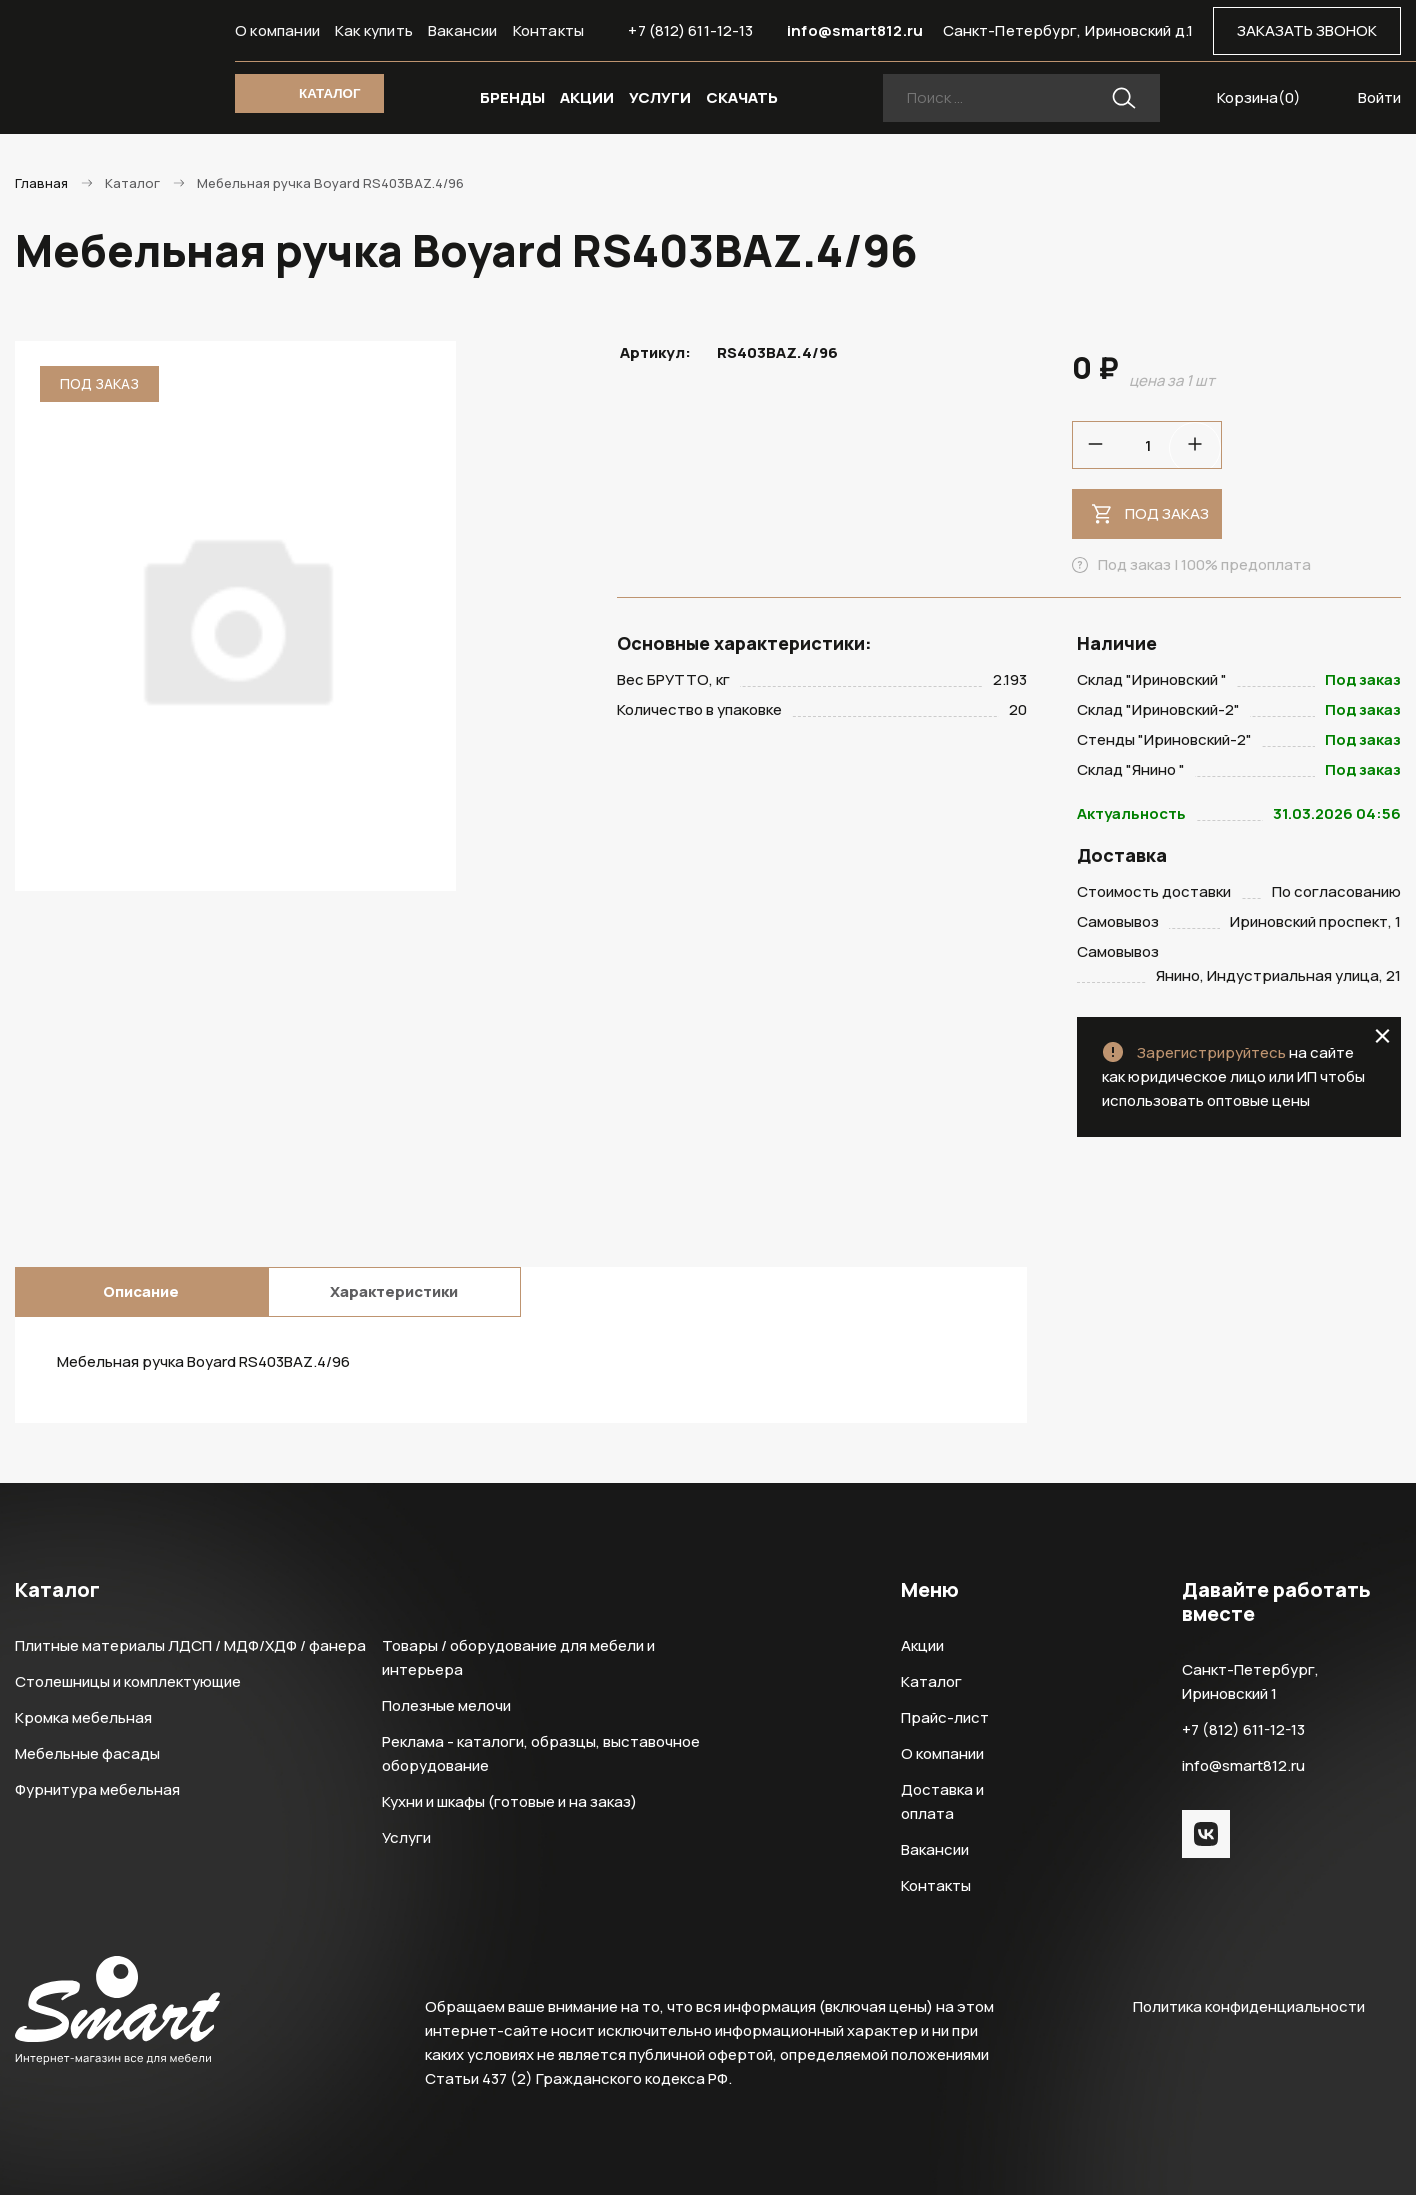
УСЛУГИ (660, 97)
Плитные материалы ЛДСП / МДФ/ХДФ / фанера (190, 1651)
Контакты (549, 30)
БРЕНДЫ (512, 97)
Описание (141, 1297)
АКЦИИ (587, 97)
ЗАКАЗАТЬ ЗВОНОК (1307, 30)
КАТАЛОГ (329, 93)
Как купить (374, 30)
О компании (277, 30)
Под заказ (1167, 513)
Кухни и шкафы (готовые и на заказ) (509, 1807)
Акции (922, 1651)
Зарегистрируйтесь (1211, 1058)
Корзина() (1259, 97)
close (1382, 1042)
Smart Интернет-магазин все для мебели (117, 67)
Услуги (406, 1843)
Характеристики (394, 1297)
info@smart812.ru (855, 30)
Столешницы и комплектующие (128, 1687)
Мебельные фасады (87, 1759)
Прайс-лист (945, 1723)
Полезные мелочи (446, 1711)
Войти (1379, 97)
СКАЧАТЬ (742, 97)
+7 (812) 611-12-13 (690, 30)
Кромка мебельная (83, 1723)
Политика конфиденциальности (1249, 2012)
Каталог (931, 1687)
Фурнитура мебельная (97, 1795)
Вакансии (463, 30)
